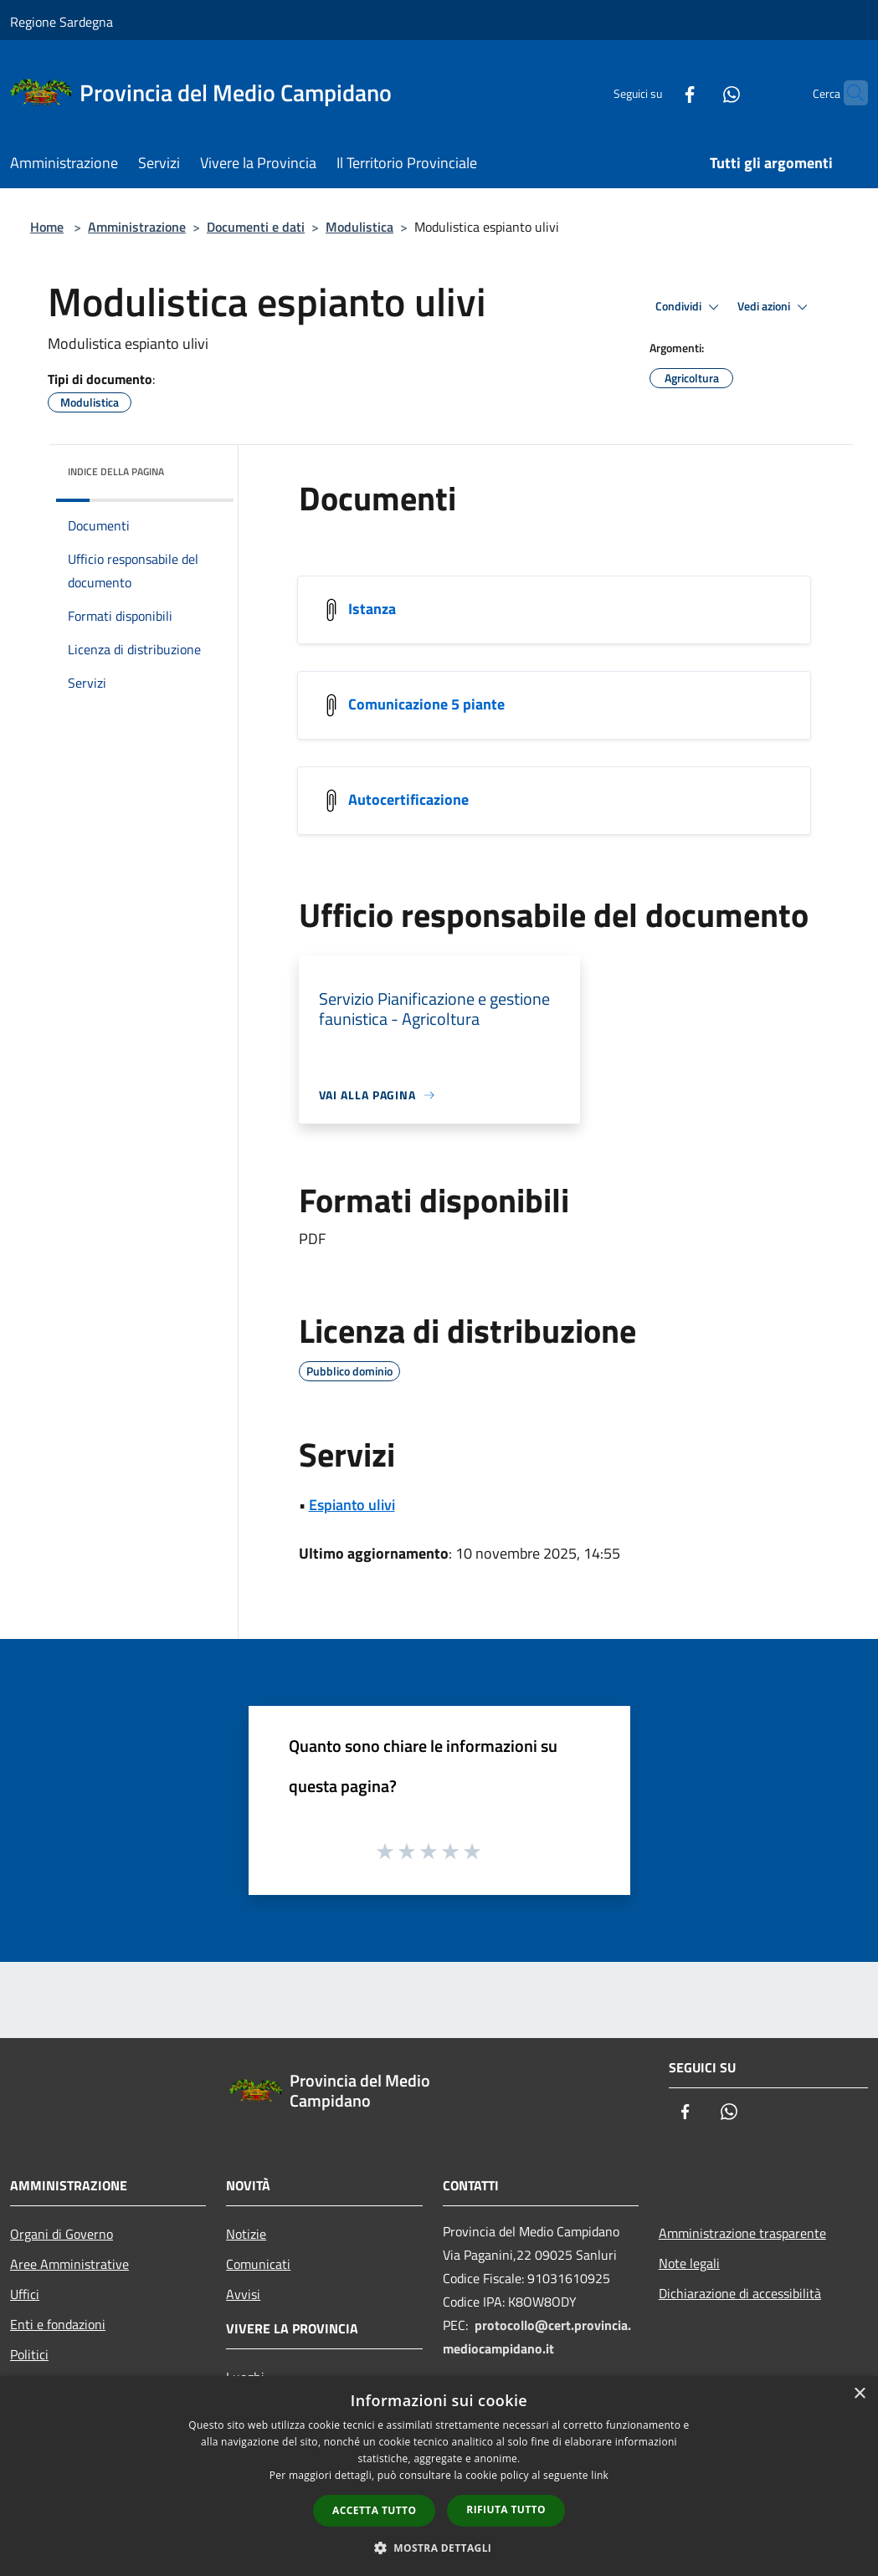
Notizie (246, 2234)
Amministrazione (137, 227)
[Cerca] (848, 93)
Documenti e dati (256, 227)
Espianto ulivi (352, 1504)
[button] (439, 2547)
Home (47, 227)
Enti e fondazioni (57, 2324)
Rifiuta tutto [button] (506, 2509)
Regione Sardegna (61, 22)
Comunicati (258, 2264)
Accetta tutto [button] (374, 2510)
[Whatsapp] (699, 92)
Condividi (689, 307)
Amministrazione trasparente (742, 2233)
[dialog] (439, 2476)
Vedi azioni (775, 307)
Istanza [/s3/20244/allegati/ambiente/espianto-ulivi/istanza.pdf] (372, 608)
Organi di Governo (61, 2234)
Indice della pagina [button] (116, 471)
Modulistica (359, 227)
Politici (29, 2354)
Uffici (24, 2294)
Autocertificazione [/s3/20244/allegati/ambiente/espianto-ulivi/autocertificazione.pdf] (408, 799)
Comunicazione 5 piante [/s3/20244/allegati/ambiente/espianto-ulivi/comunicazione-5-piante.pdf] (426, 704)
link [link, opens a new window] (599, 2475)
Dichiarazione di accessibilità (740, 2293)
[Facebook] (657, 92)
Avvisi (243, 2294)
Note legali (689, 2263)
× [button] (859, 2394)
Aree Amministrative (69, 2264)
